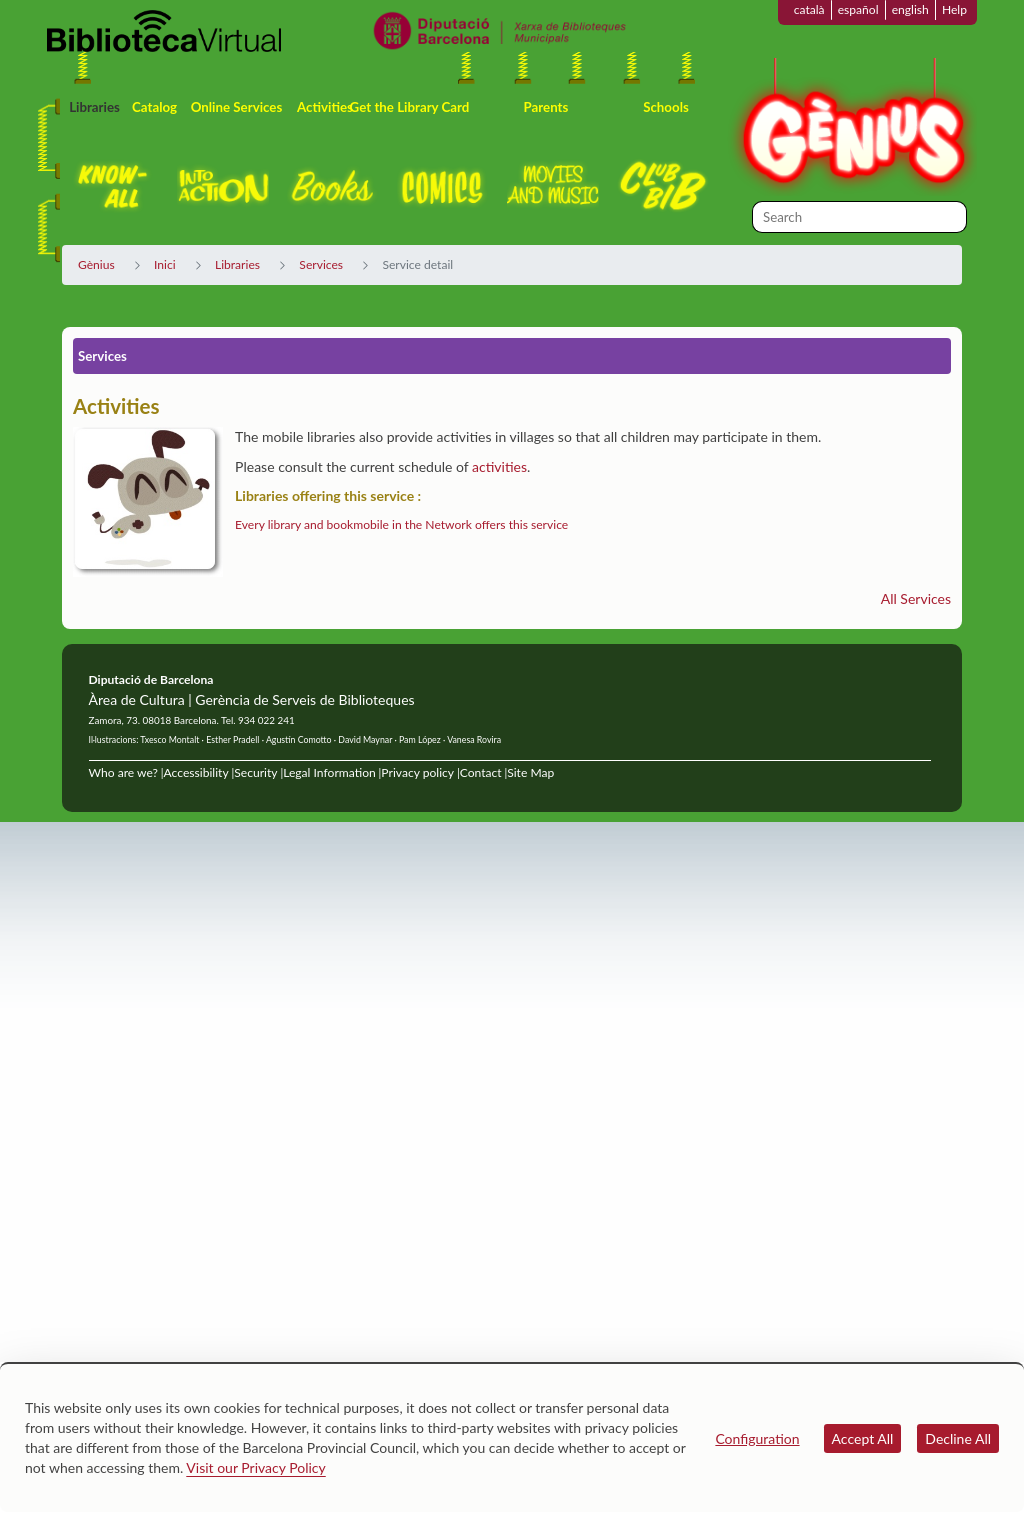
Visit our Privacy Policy (255, 1467)
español (858, 9)
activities (499, 466)
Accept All (863, 1438)
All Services (916, 598)
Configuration (757, 1438)
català (809, 9)
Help (954, 9)
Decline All (958, 1438)
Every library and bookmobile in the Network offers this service (401, 524)
